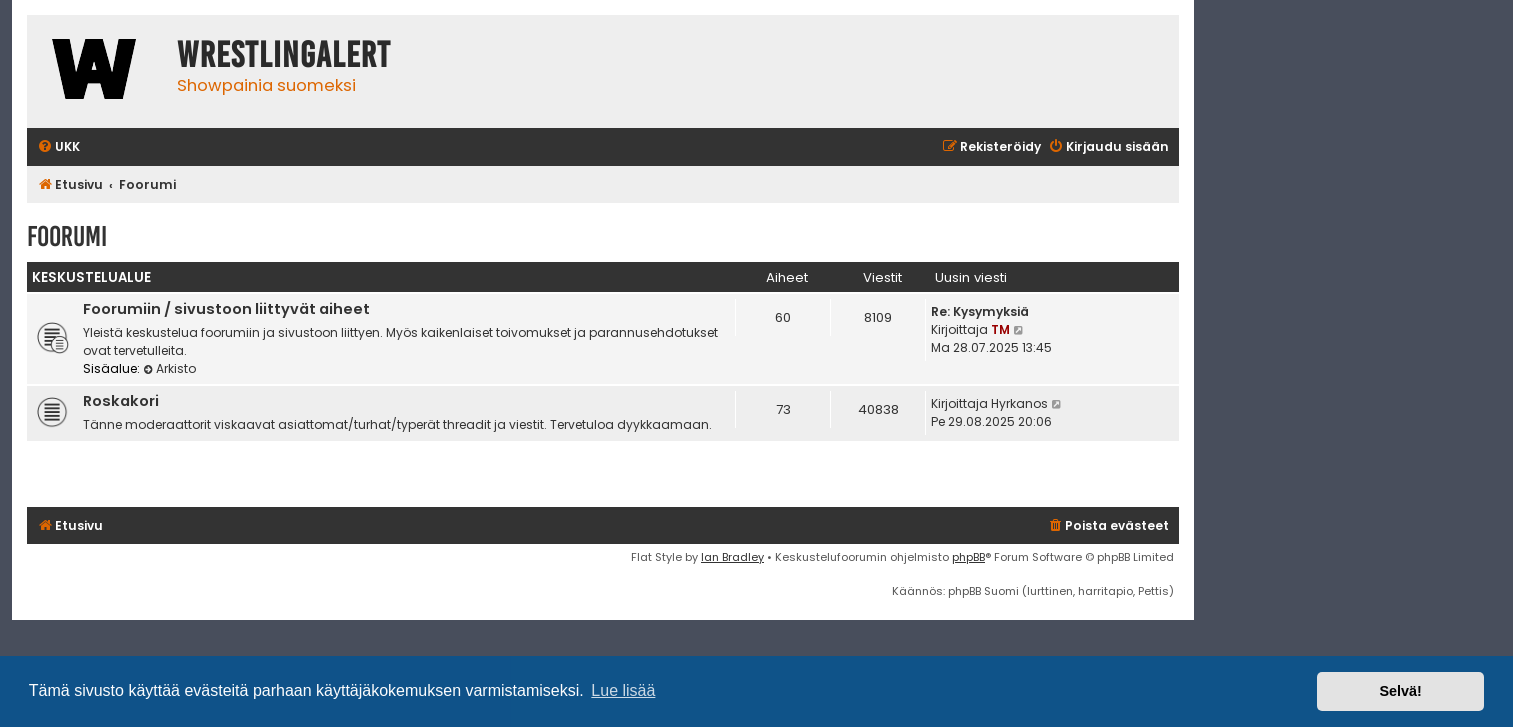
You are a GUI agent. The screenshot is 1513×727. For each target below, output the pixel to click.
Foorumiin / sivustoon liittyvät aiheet (226, 309)
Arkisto (169, 368)
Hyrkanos (1019, 403)
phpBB (968, 557)
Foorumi (67, 236)
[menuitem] (58, 147)
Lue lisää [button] (623, 690)
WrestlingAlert (284, 55)
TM (1000, 329)
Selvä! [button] (1400, 691)
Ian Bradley (732, 557)
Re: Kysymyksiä (980, 311)
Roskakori (121, 401)
